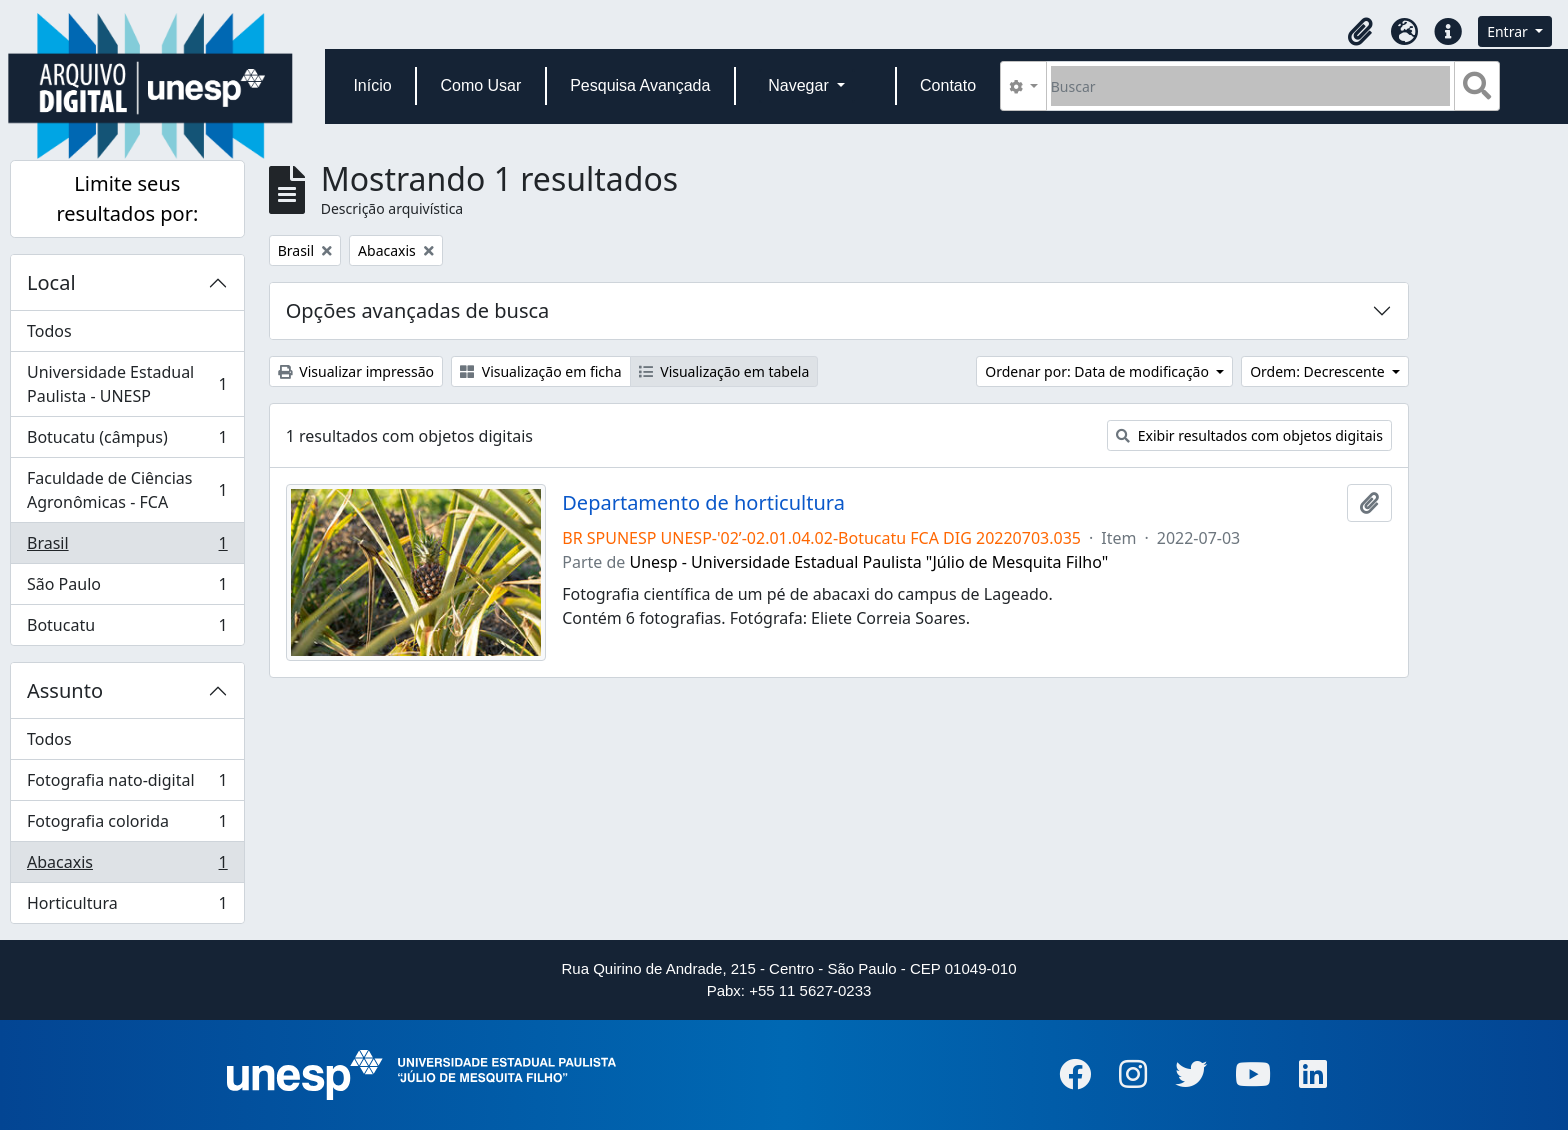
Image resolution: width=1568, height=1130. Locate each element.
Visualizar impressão (356, 371)
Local (51, 282)
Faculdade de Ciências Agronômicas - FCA (127, 490)
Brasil (127, 547)
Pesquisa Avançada (640, 85)
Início (372, 85)
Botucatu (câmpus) (127, 441)
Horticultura (127, 907)
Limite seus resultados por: (127, 198)
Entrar (1509, 31)
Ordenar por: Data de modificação (1098, 371)
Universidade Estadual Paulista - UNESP (127, 384)
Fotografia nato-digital (127, 784)
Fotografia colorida (127, 825)
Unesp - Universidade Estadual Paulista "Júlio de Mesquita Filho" (869, 562)
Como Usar (480, 85)
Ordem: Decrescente (1319, 371)
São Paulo (127, 588)
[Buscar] (1250, 86)
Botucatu (127, 629)
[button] (1360, 32)
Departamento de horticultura (703, 503)
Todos (49, 331)
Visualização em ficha (541, 371)
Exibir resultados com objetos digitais (1249, 435)
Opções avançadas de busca (418, 310)
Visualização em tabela (724, 371)
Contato (948, 85)
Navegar (800, 85)
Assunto (65, 690)
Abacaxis (127, 866)
